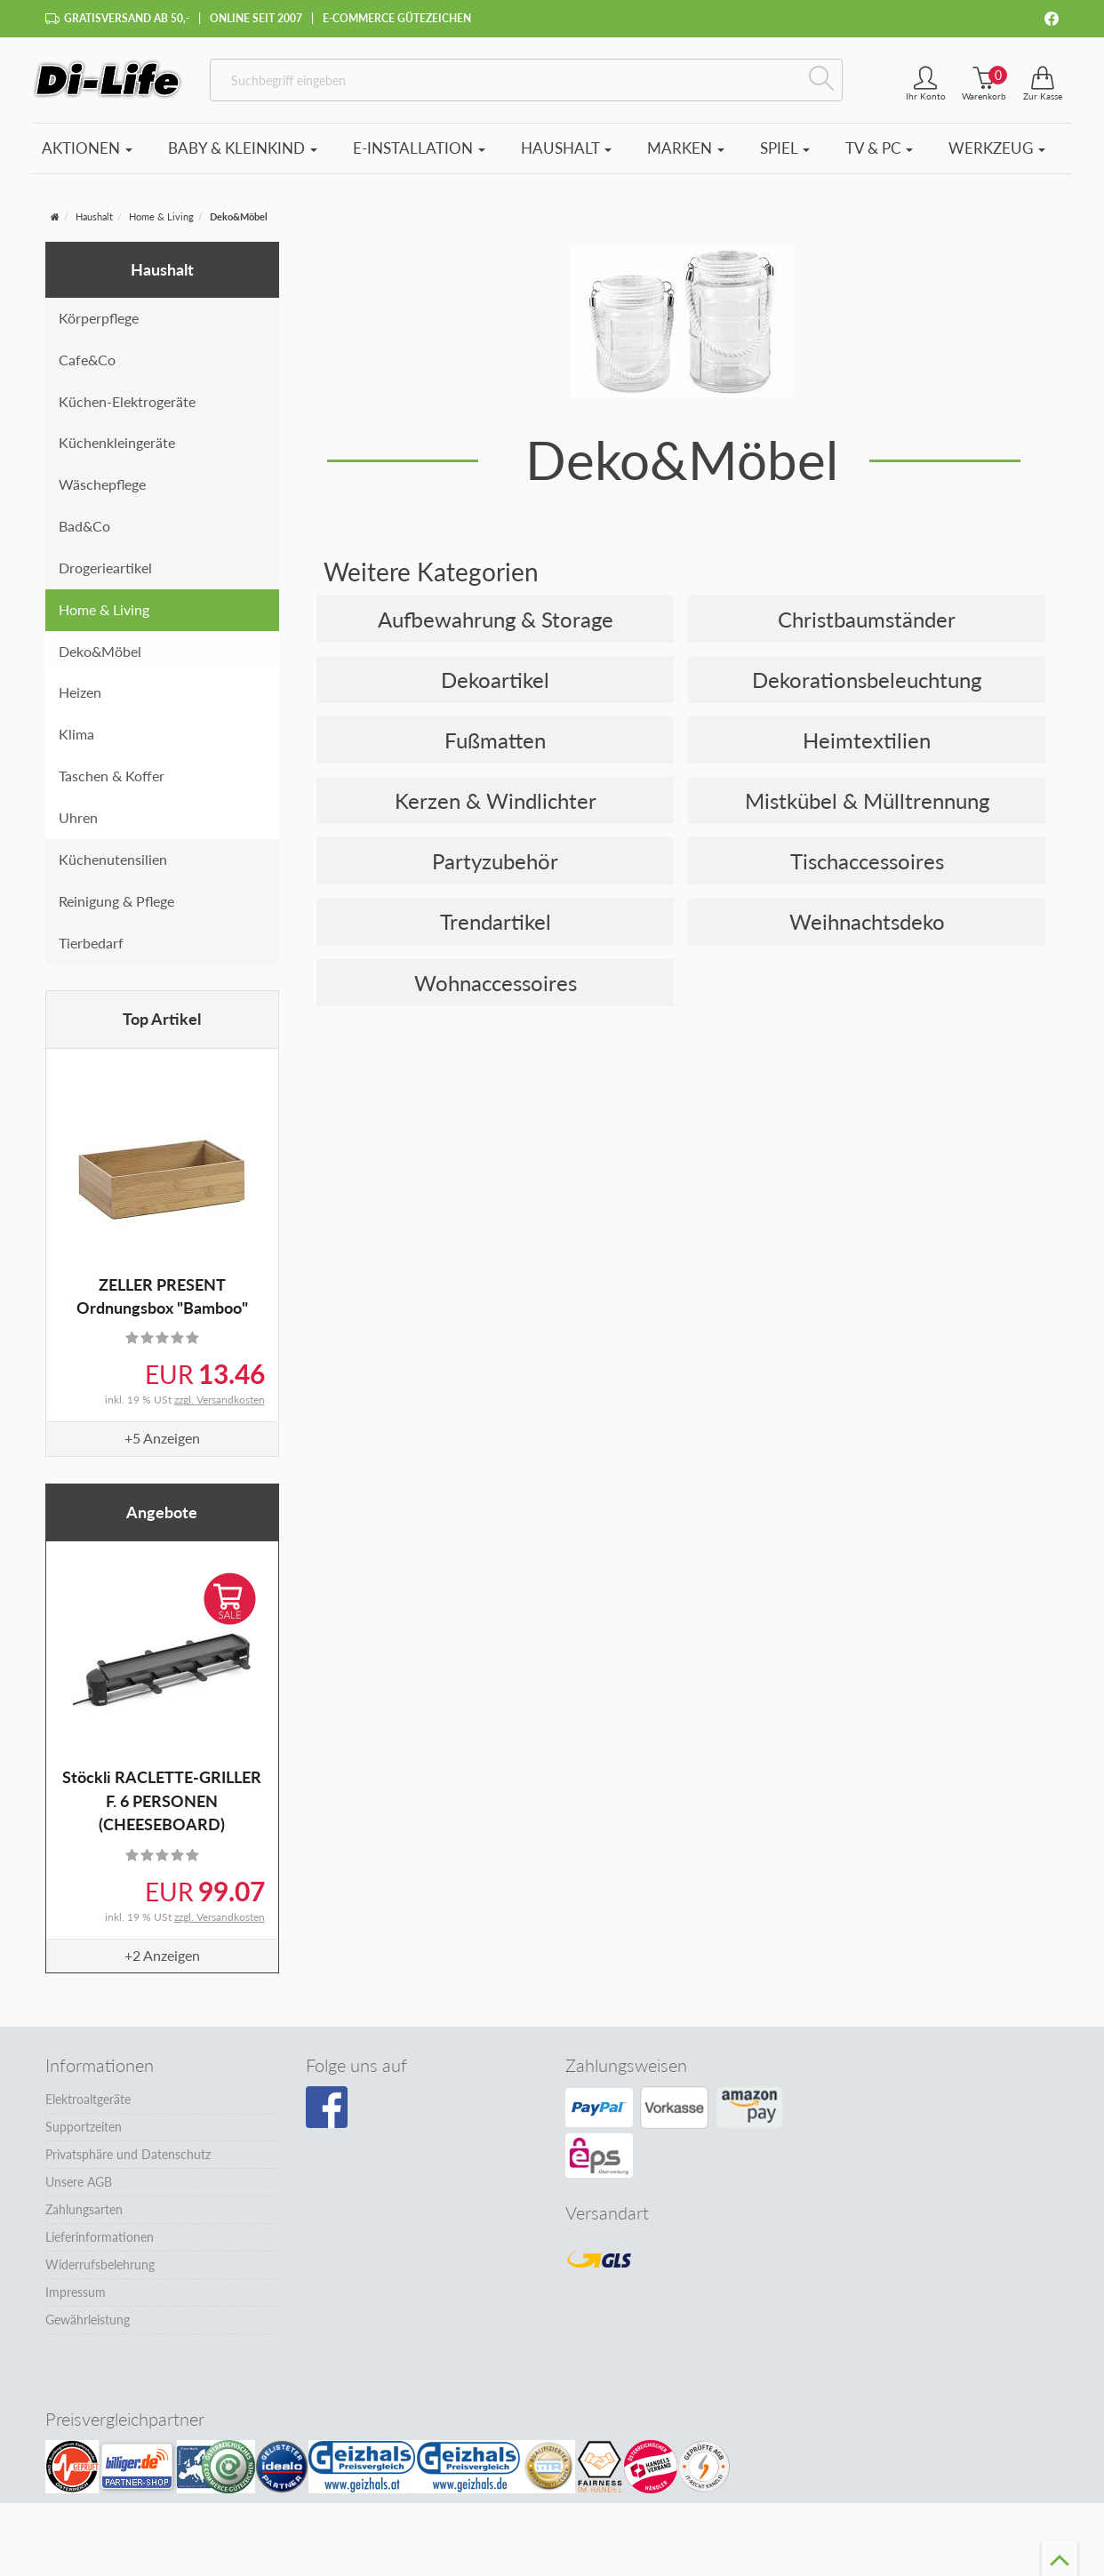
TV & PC (879, 148)
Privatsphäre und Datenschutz (128, 2154)
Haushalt (566, 148)
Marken (685, 148)
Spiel (785, 148)
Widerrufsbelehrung (100, 2264)
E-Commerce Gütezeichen (397, 18)
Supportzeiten (83, 2126)
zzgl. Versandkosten (219, 1399)
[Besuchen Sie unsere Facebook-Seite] (327, 2107)
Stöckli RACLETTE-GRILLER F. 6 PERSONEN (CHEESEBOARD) (161, 1800)
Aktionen (87, 148)
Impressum (75, 2292)
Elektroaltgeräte (88, 2099)
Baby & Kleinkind (242, 148)
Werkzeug (996, 148)
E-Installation (419, 148)
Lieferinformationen (99, 2236)
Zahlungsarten (84, 2209)
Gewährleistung (87, 2319)
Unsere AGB (78, 2181)
